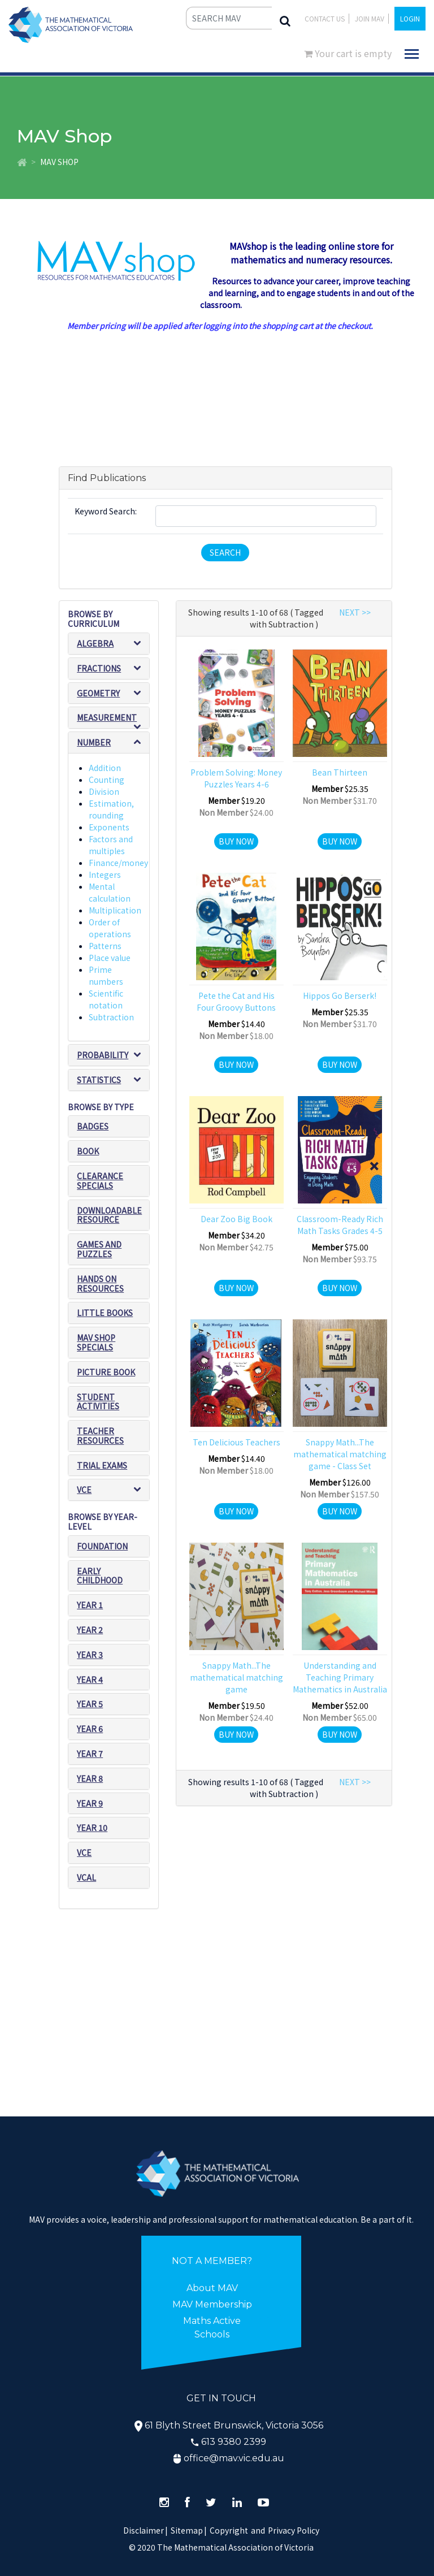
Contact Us (325, 18)
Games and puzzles (99, 1249)
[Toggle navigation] (412, 54)
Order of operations (110, 928)
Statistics (99, 1079)
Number (94, 742)
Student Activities (98, 1401)
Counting (106, 779)
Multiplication (115, 910)
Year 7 (90, 1753)
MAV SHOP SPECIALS (96, 1342)
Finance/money (118, 862)
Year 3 (90, 1654)
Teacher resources (100, 1435)
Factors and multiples (111, 844)
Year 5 (90, 1703)
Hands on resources (100, 1283)
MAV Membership (212, 2304)
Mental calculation (110, 892)
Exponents (109, 827)
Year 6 (90, 1728)
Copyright (229, 2530)
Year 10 (92, 1827)
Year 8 (90, 1778)
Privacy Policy (293, 2530)
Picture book (106, 1372)
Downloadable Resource (109, 1215)
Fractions (99, 668)
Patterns (105, 945)
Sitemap (187, 2530)
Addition (105, 767)
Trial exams (102, 1465)
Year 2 (90, 1629)
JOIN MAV (369, 18)
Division (104, 791)
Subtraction (111, 1017)
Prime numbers (106, 975)
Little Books (105, 1312)
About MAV (212, 2288)
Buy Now (236, 841)
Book (88, 1151)
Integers (105, 874)
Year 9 (90, 1803)
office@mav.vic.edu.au (234, 2458)
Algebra (95, 643)
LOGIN (410, 18)
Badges (92, 1126)
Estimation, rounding (111, 809)
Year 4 (90, 1679)
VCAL (86, 1877)
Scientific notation (106, 999)
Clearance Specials (100, 1180)
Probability (102, 1054)
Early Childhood (100, 1575)
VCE (84, 1489)
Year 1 (90, 1604)
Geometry (98, 693)
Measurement (107, 717)
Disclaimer (145, 2530)
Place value (110, 957)
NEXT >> (355, 612)
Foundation (102, 1546)
